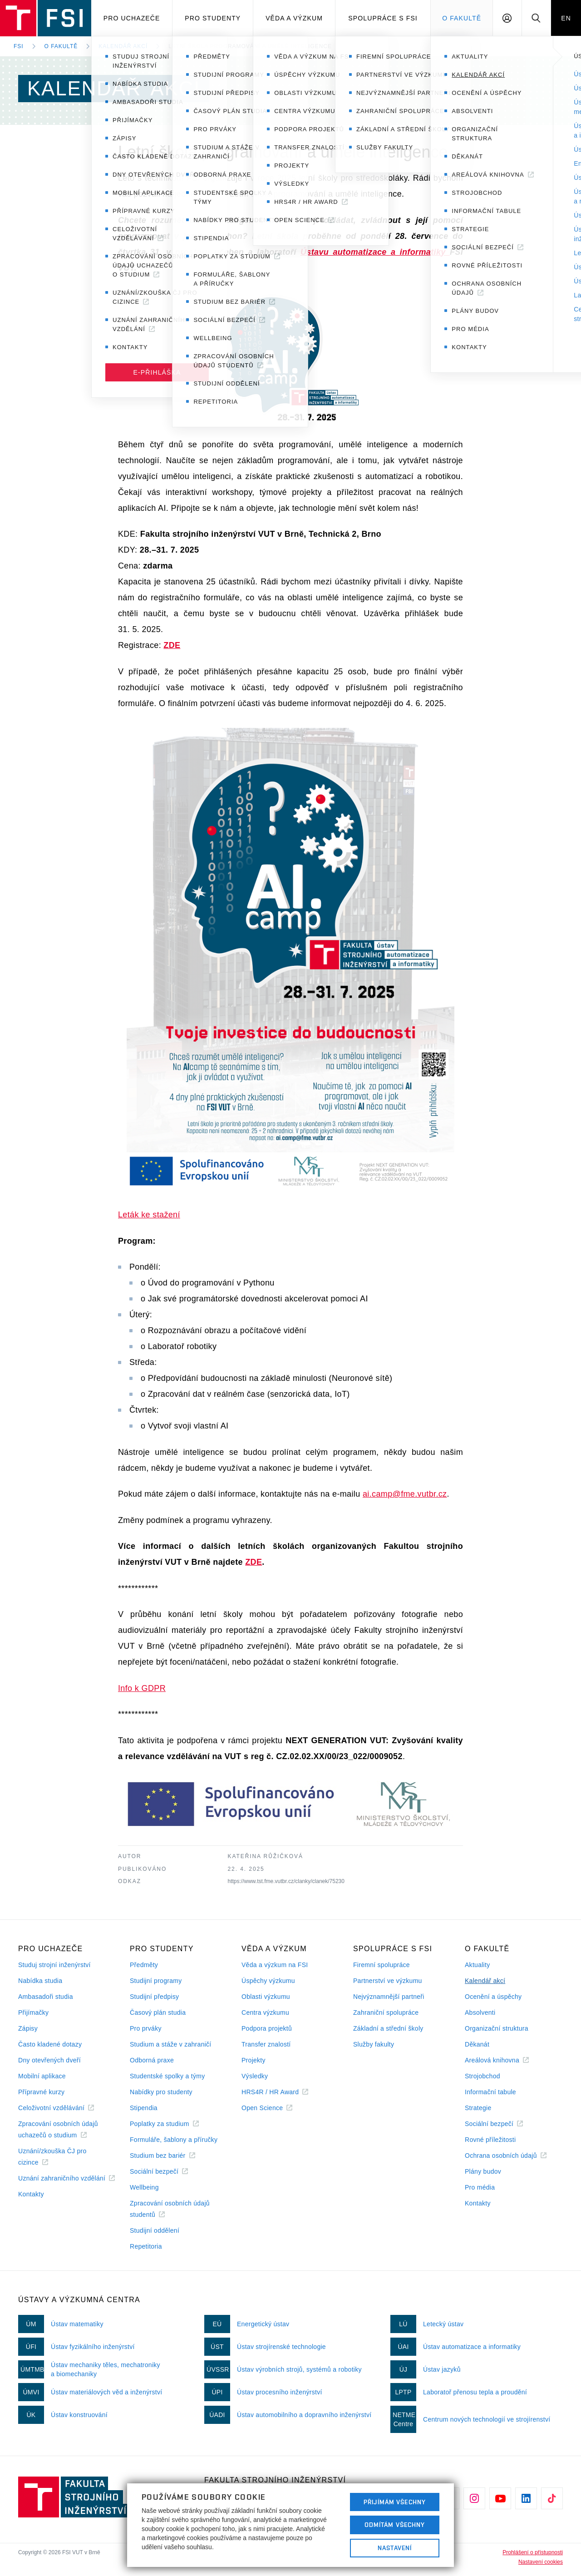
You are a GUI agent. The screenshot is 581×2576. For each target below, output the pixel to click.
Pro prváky (146, 2028)
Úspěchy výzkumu (268, 1980)
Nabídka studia (40, 1980)
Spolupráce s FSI (383, 18)
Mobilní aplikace (42, 2076)
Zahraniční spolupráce (386, 2012)
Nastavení (395, 2547)
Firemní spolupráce (381, 1964)
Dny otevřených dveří (49, 2060)
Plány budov (483, 2171)
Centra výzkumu (265, 2012)
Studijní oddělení (154, 2230)
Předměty (144, 1964)
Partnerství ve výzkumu (387, 1980)
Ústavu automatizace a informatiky (375, 252)
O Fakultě (461, 18)
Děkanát (477, 2044)
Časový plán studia (158, 2012)
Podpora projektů (266, 2028)
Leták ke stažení (149, 1214)
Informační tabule (490, 2092)
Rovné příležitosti (490, 2139)
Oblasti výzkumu (265, 1996)
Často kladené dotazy (50, 2044)
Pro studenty (213, 18)
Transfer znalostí (266, 2044)
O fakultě (61, 46)
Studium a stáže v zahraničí (171, 2044)
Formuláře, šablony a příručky (173, 2139)
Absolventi (480, 2012)
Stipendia (144, 2107)
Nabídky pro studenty (161, 2092)
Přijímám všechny (395, 2502)
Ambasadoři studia (45, 1996)
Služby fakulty (373, 2044)
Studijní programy (156, 1980)
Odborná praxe (152, 2060)
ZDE (171, 645)
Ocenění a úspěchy (493, 1996)
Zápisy (28, 2028)
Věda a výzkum (294, 18)
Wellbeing (144, 2187)
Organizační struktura (496, 2028)
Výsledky (254, 2076)
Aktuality (477, 1964)
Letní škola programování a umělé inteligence (250, 46)
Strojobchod (482, 2076)
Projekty (253, 2060)
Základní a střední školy (388, 2028)
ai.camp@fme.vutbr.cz (405, 1493)
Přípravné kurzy (41, 2092)
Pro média (480, 2187)
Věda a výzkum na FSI (274, 1964)
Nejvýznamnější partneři (388, 1996)
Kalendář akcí (123, 46)
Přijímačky (33, 2012)
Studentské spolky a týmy (167, 2076)
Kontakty (31, 2194)
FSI (19, 46)
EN (566, 18)
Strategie (478, 2107)
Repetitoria (146, 2246)
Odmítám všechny (394, 2524)
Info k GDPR (142, 1688)
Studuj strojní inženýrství (54, 1964)
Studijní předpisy (154, 1996)
